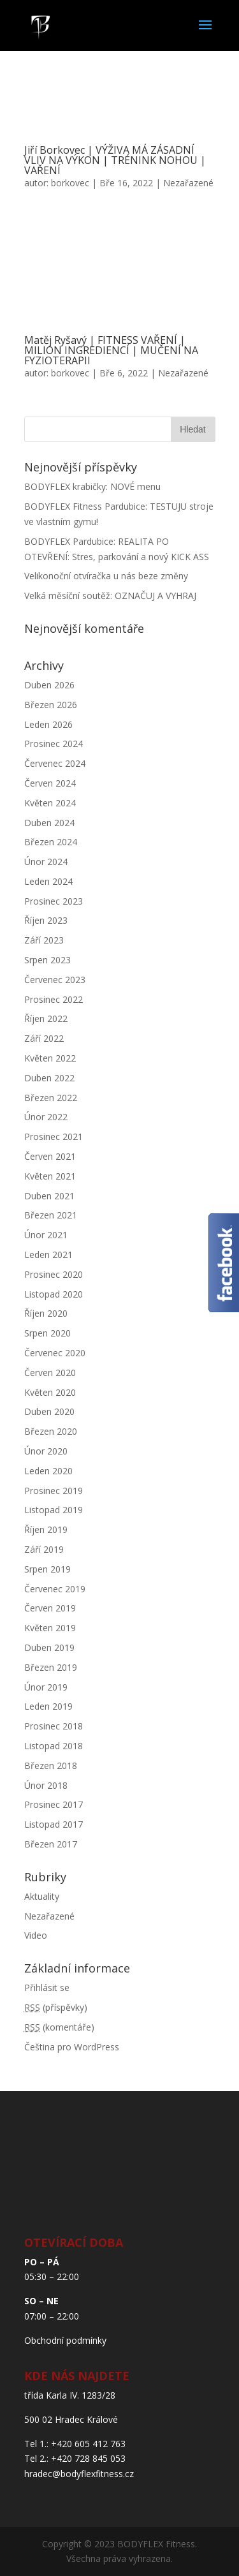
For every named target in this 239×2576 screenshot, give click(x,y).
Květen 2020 (50, 1392)
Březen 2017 (50, 1844)
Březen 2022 (50, 1098)
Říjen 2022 (46, 1018)
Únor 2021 (46, 1235)
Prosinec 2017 (53, 1804)
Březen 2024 (50, 842)
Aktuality (41, 1896)
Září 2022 (44, 1038)
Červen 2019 (50, 1608)
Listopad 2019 (53, 1510)
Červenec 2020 (54, 1353)
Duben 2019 (49, 1647)
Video (35, 1935)
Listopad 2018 (53, 1746)
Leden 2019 (48, 1706)
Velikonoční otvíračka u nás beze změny (106, 576)
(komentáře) (59, 2027)
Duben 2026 (49, 685)
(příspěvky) (55, 2007)
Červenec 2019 (54, 1589)
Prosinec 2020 (53, 1274)
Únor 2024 (46, 861)
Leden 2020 (48, 1471)
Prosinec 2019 (53, 1490)
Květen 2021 (50, 1176)
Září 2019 (44, 1549)
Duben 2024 (49, 823)
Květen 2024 (50, 803)
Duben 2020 (49, 1411)
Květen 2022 (50, 1058)
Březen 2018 (50, 1765)
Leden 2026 (48, 724)
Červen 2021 (50, 1156)
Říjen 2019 (46, 1529)
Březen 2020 (50, 1431)
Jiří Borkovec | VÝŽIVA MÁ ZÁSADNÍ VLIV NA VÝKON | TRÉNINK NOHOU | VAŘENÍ (115, 160)
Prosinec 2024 (53, 743)
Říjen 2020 (46, 1313)
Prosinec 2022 (53, 999)
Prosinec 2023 (53, 901)
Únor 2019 (46, 1687)
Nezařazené (188, 183)
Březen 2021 (50, 1215)
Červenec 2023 (54, 979)
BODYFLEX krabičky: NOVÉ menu (92, 486)
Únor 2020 (46, 1451)
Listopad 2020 (53, 1294)
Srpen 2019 (47, 1569)
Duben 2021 (49, 1196)
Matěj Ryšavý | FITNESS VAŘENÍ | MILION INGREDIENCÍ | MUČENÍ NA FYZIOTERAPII (111, 350)
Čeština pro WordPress (71, 2047)
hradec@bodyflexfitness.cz (79, 2474)
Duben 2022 (49, 1078)
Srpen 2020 (47, 1333)
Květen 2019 (50, 1628)
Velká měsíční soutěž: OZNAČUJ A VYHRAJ (110, 595)
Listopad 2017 (53, 1824)
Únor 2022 (46, 1117)
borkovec (70, 183)
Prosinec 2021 (53, 1136)
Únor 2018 (46, 1785)
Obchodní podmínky (65, 2340)
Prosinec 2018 (53, 1726)
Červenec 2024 (54, 763)
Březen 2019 (50, 1667)
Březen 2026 (50, 705)
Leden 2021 (48, 1254)
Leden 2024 (48, 881)
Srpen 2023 (47, 960)
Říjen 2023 (46, 920)
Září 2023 (44, 940)
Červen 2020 (50, 1372)
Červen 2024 (50, 783)
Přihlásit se (46, 1987)
